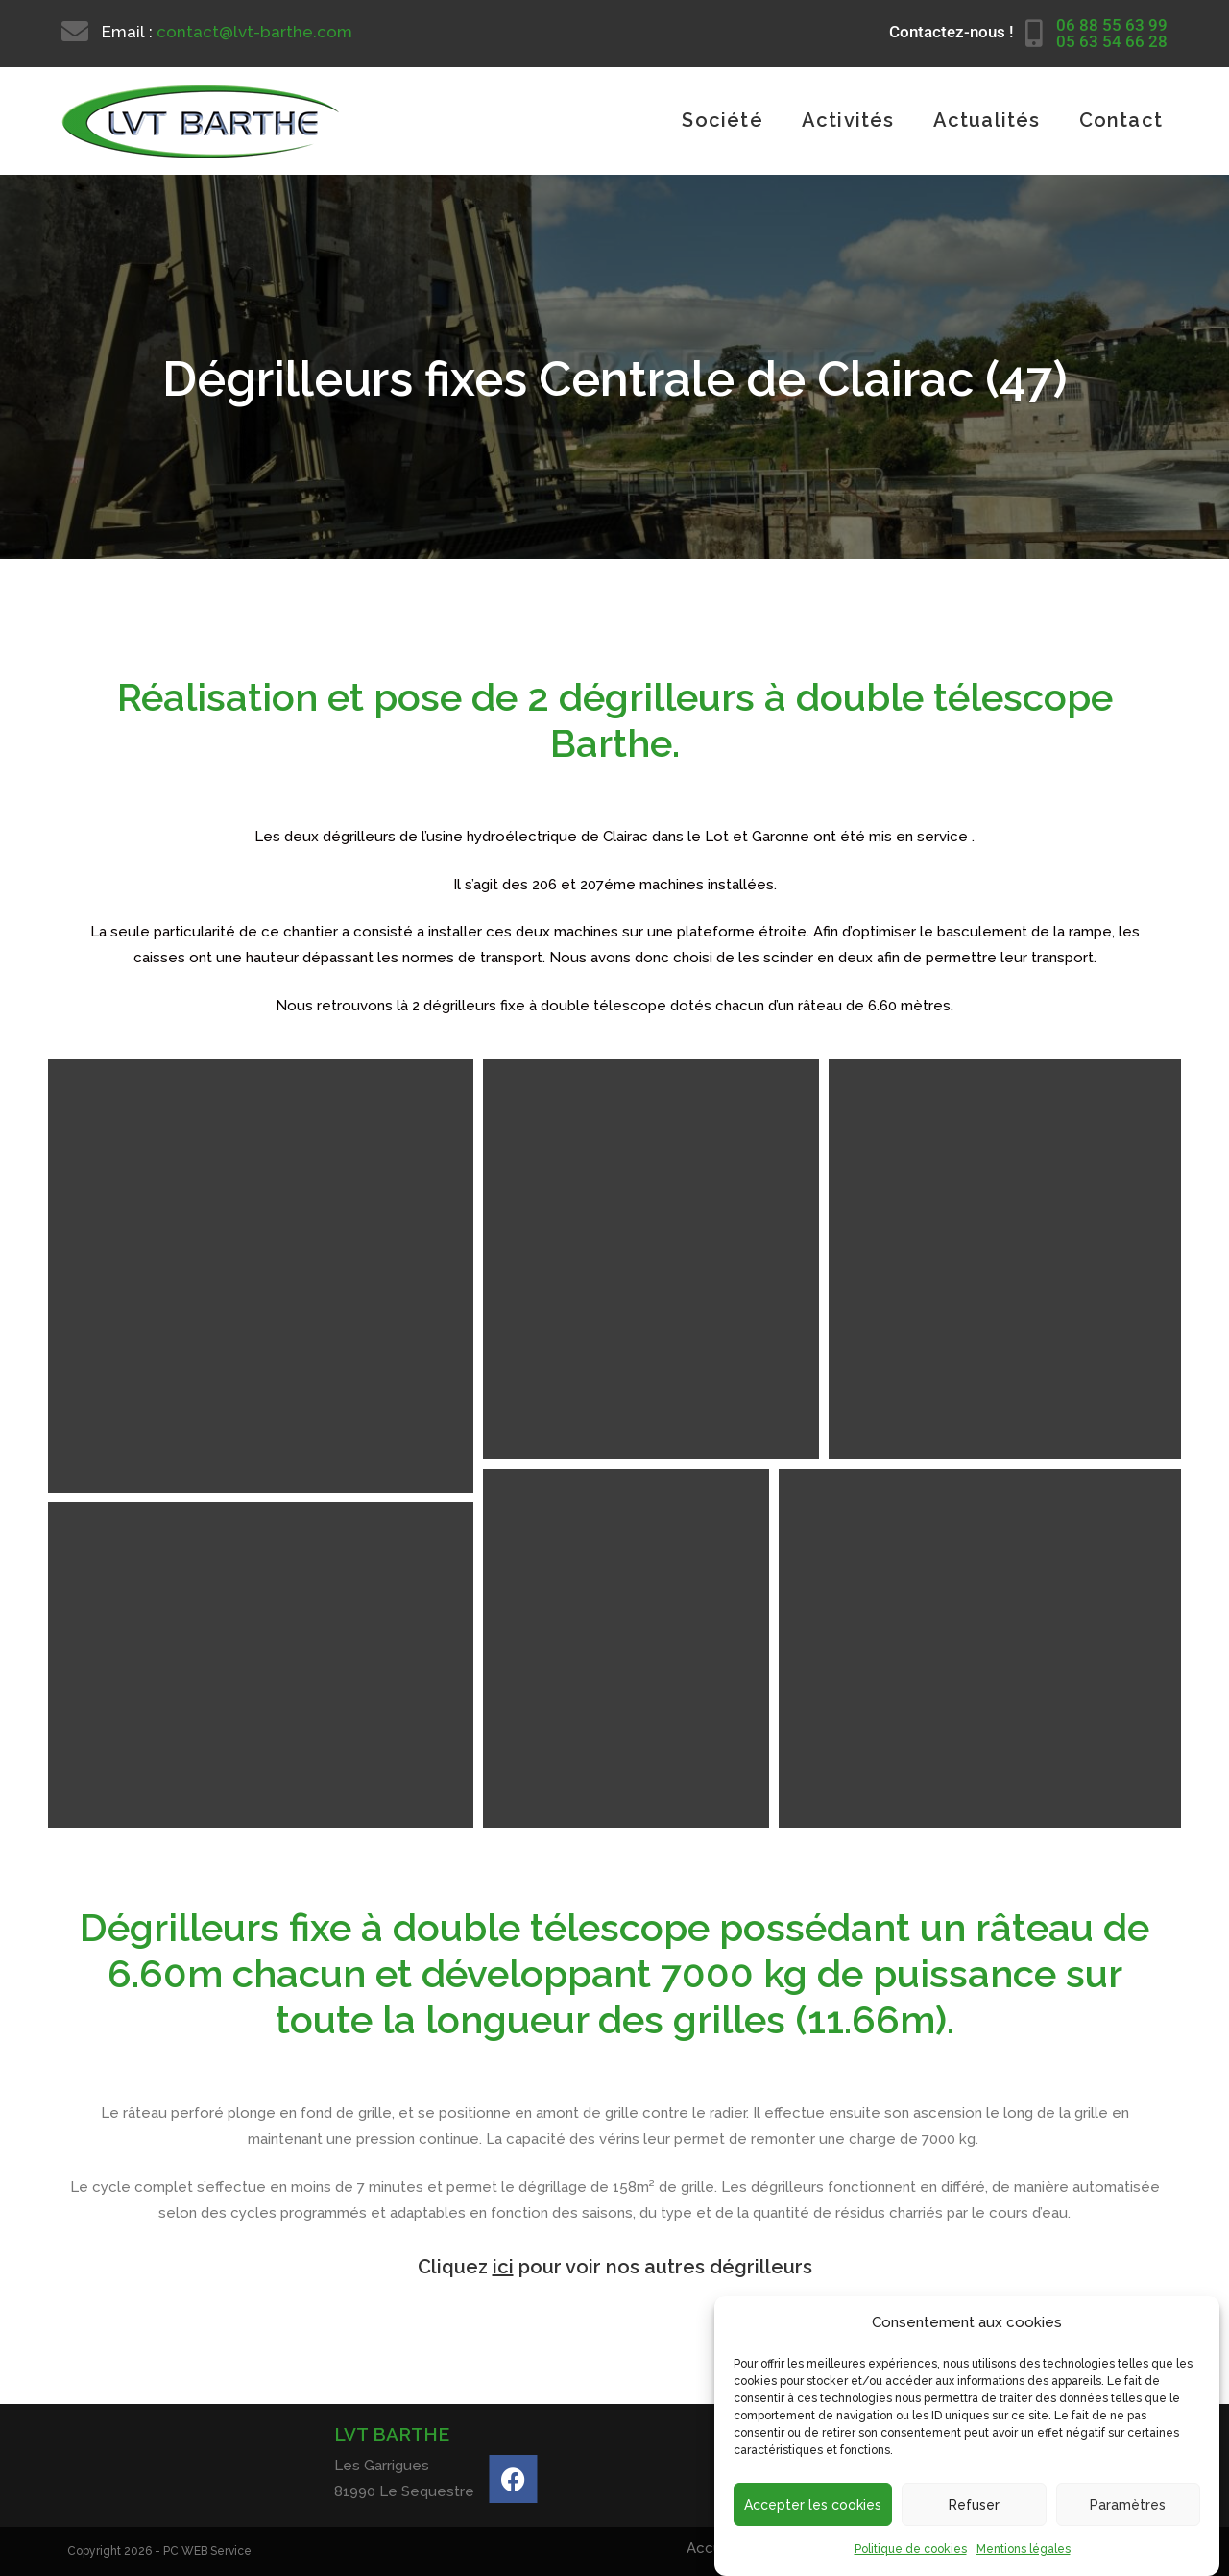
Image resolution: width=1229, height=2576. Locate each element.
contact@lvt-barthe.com (254, 31)
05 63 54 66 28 (1112, 41)
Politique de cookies (911, 2549)
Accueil (712, 2548)
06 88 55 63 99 (1112, 25)
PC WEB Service (207, 2551)
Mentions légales (1023, 2549)
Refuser (974, 2505)
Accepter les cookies (812, 2505)
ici (503, 2266)
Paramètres (1128, 2505)
